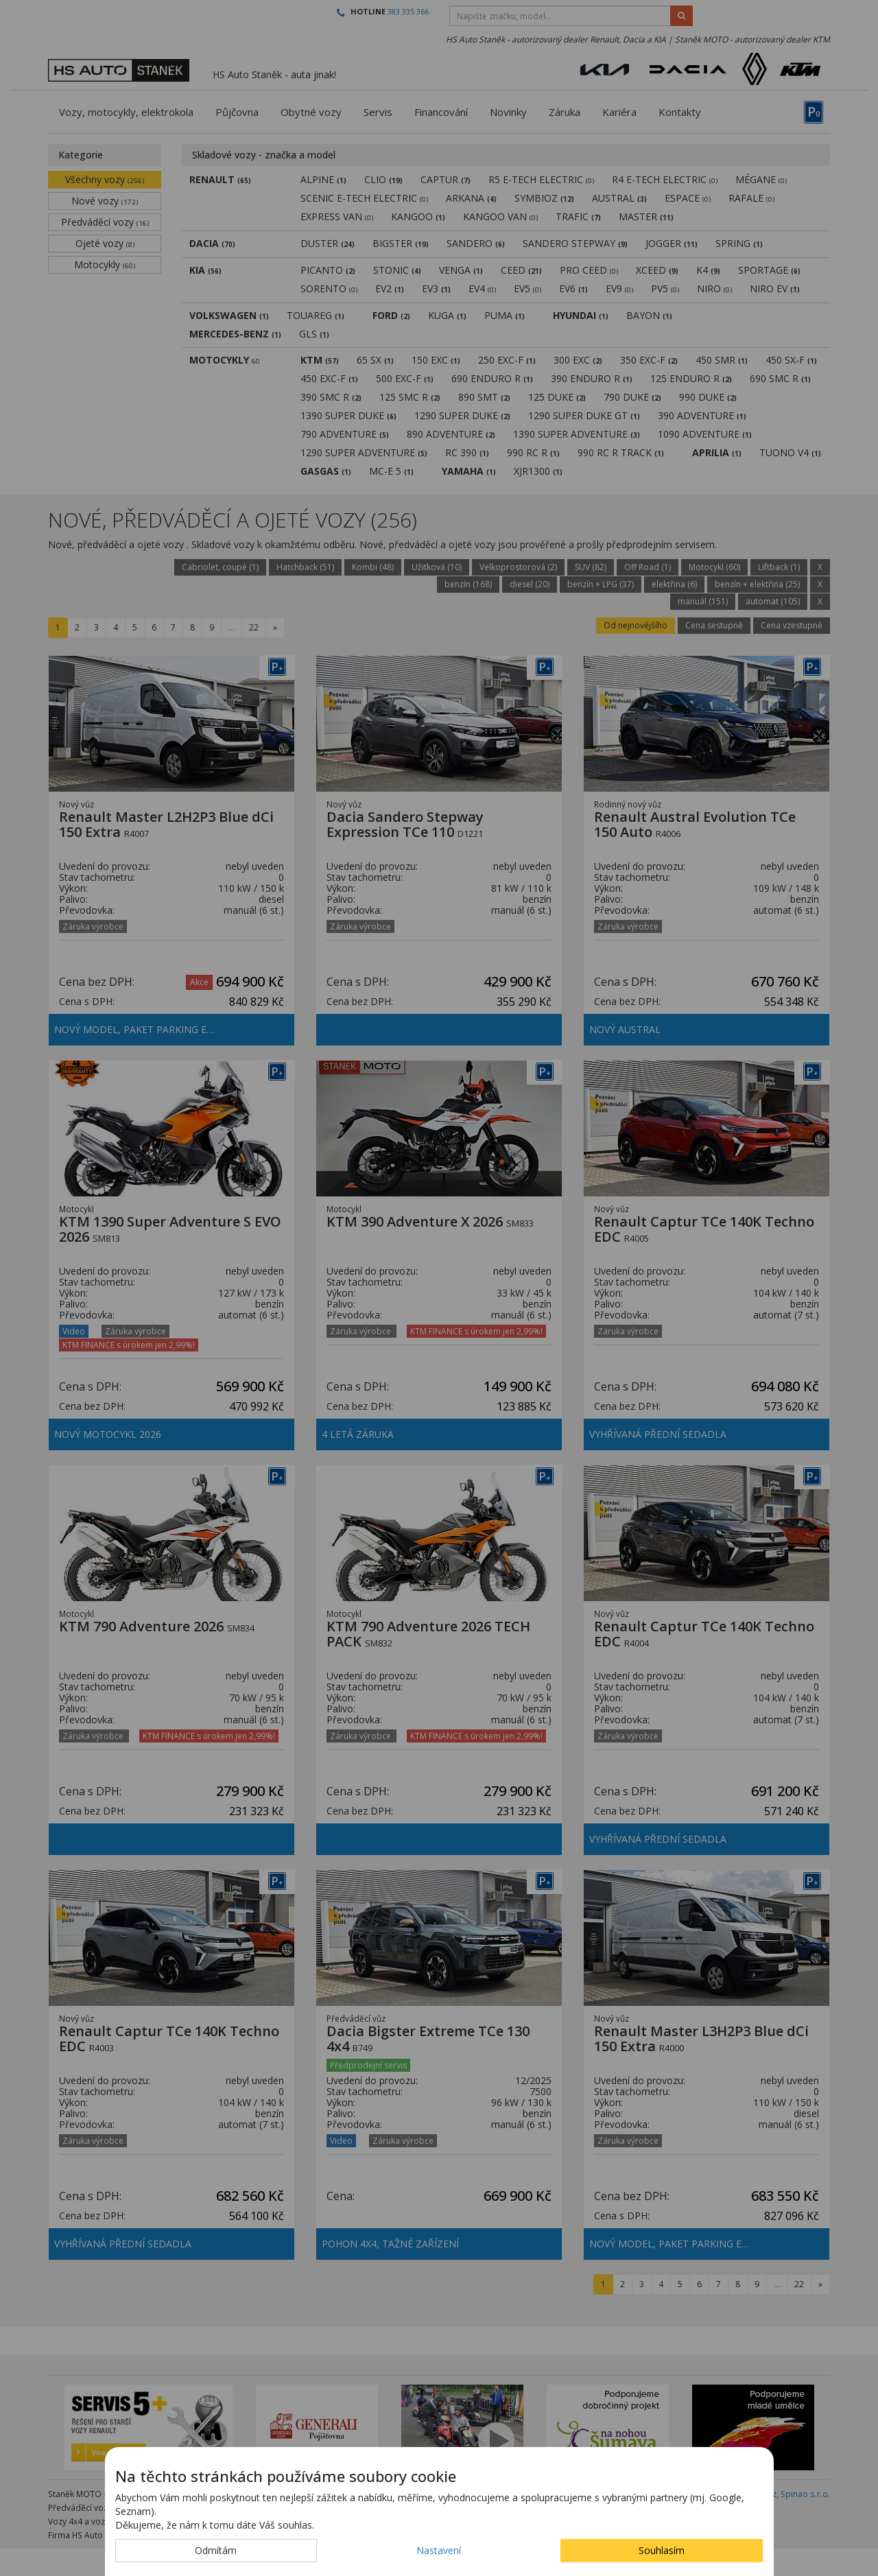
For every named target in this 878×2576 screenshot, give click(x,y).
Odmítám (216, 2550)
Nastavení (438, 2550)
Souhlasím (662, 2550)
